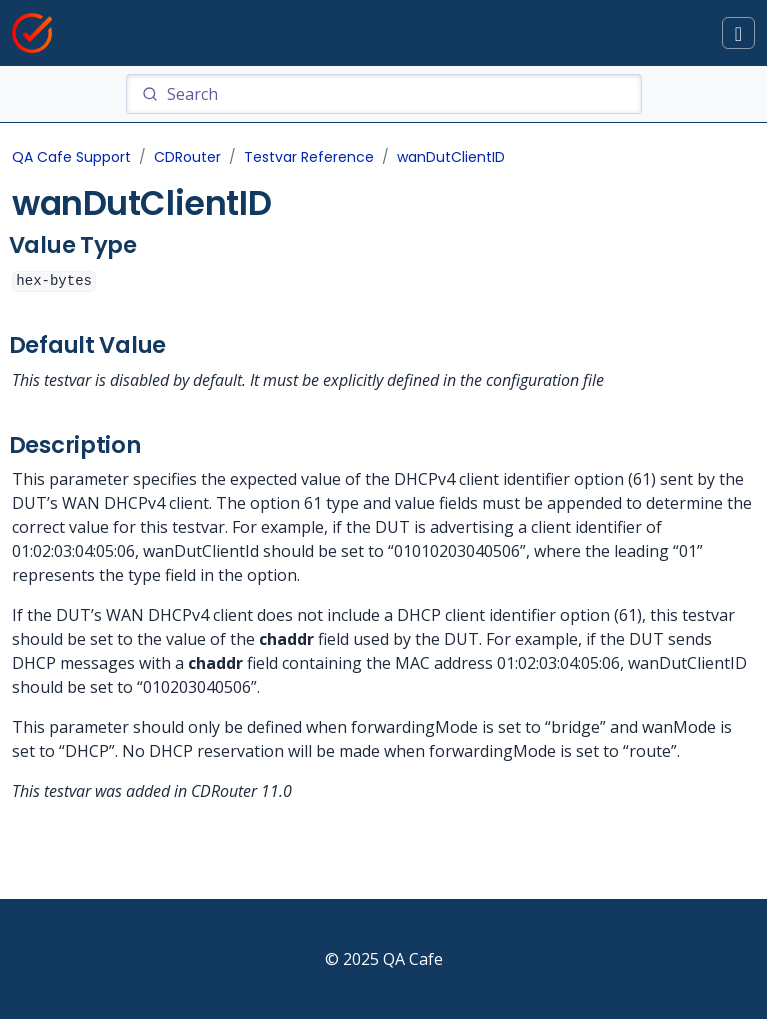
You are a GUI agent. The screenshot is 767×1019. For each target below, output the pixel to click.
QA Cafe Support (71, 157)
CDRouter (187, 157)
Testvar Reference (309, 157)
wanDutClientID (451, 157)
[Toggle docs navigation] (738, 33)
